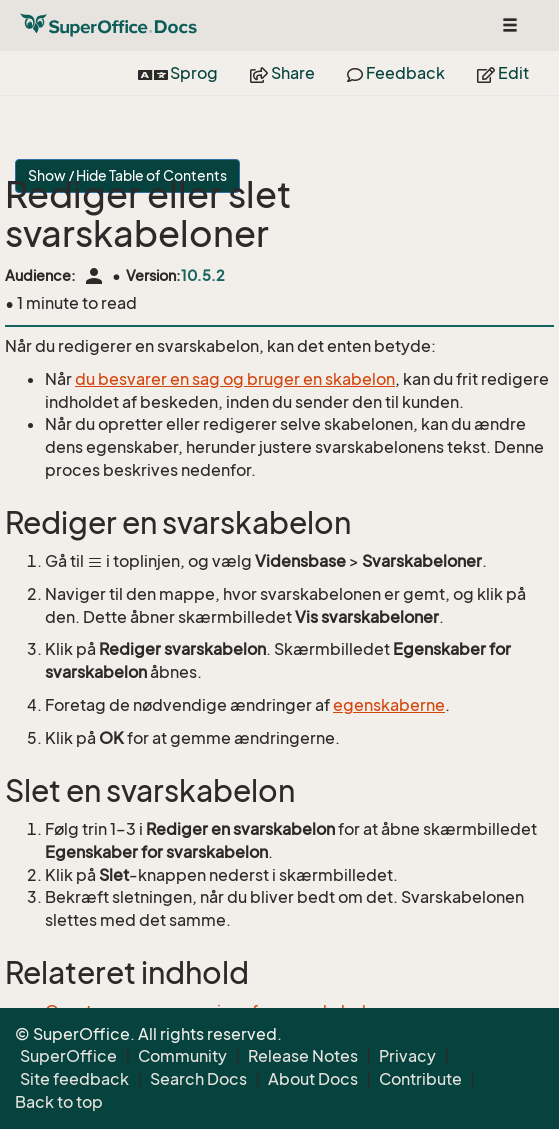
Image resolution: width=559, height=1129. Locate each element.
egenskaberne (389, 705)
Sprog (178, 73)
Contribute (420, 1079)
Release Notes (303, 1056)
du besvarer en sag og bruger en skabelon (235, 379)
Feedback (396, 73)
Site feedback (74, 1079)
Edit (503, 73)
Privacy (407, 1056)
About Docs (313, 1079)
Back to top (59, 1102)
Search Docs (198, 1079)
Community (182, 1056)
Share (282, 73)
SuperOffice (68, 1056)
